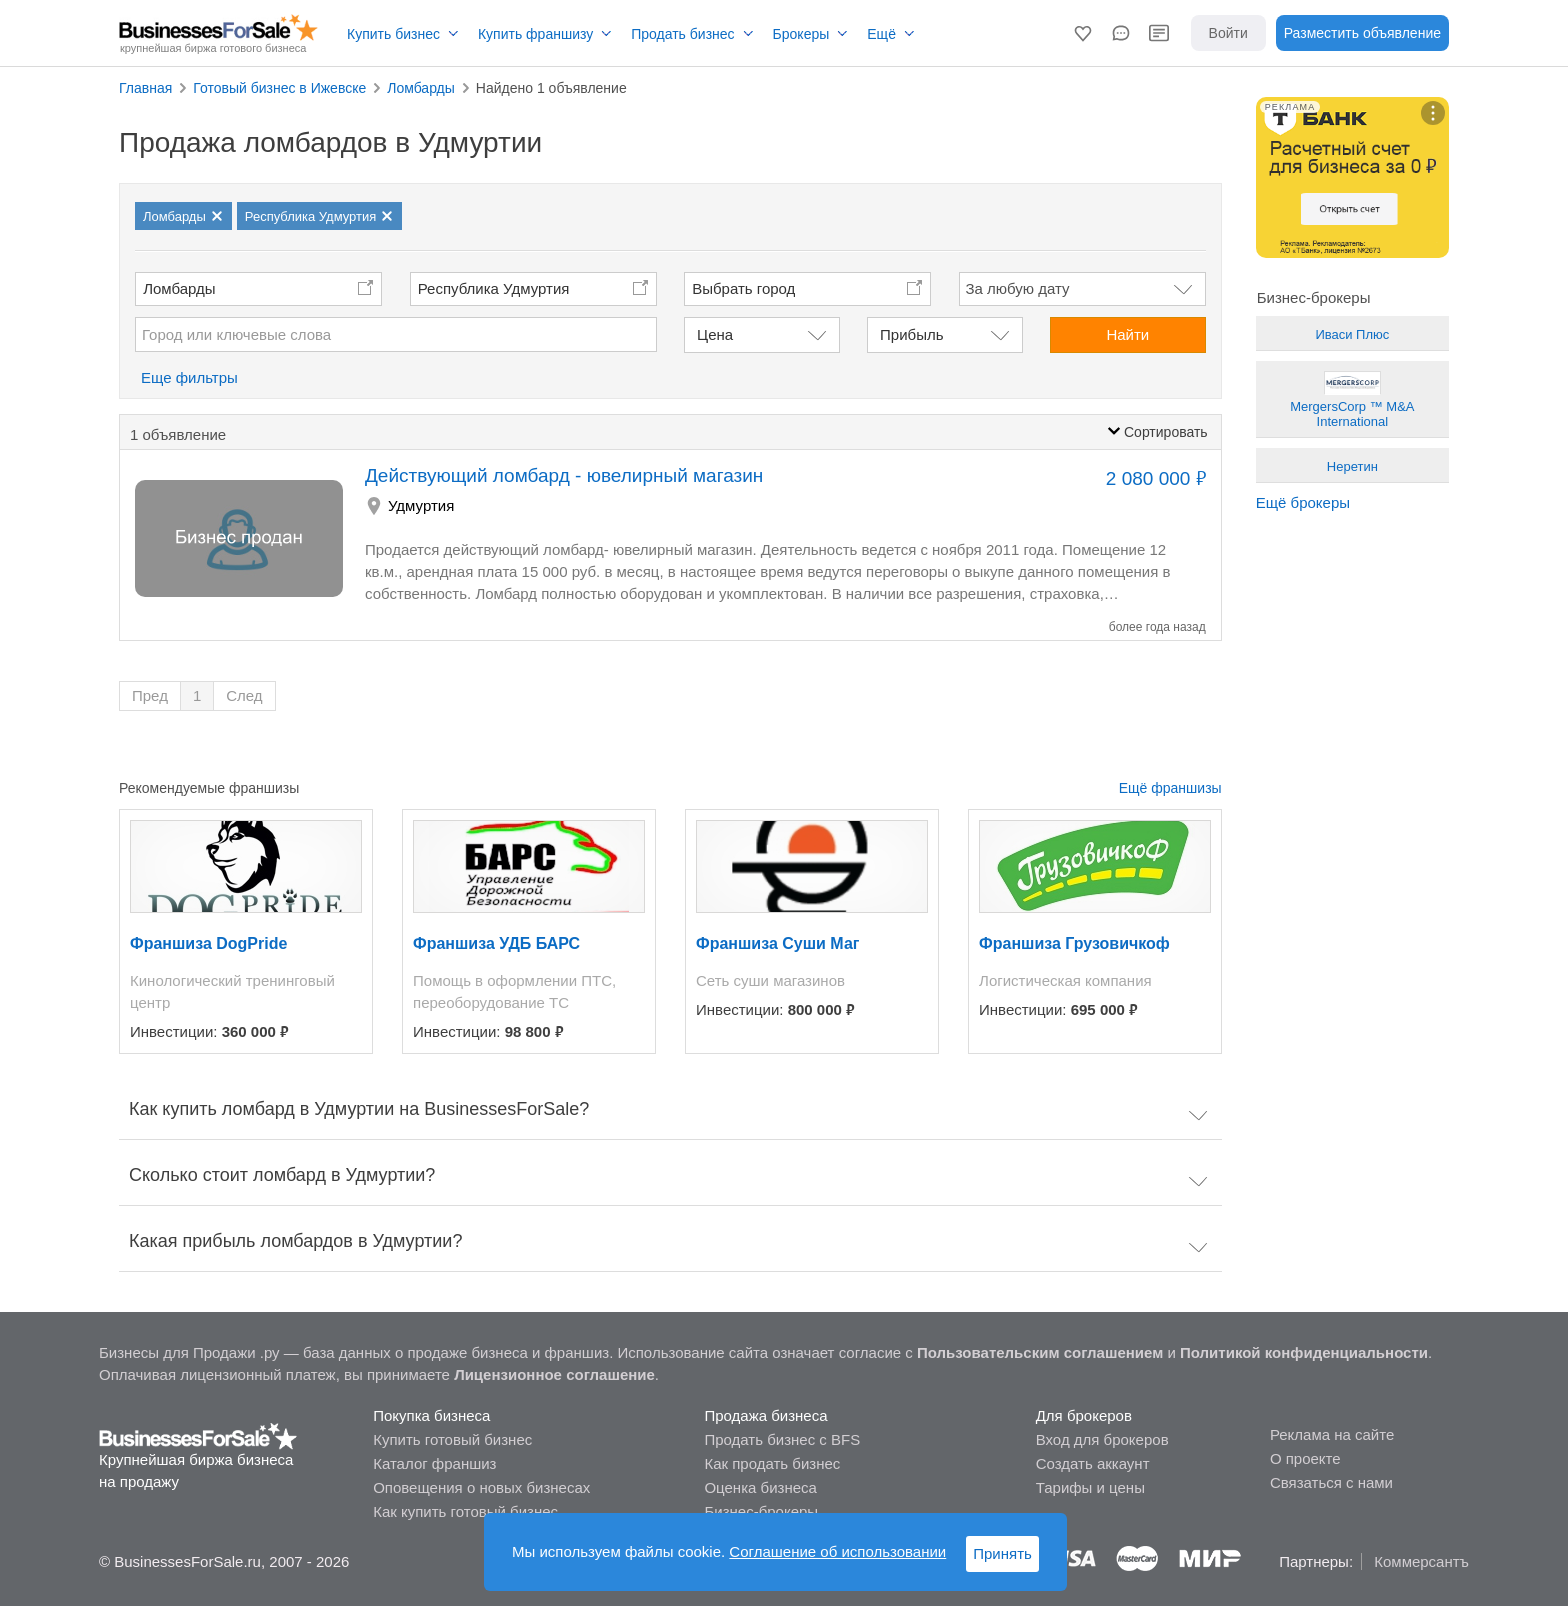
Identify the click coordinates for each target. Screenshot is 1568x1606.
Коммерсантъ (1421, 1561)
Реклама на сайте (1332, 1434)
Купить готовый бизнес (452, 1439)
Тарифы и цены (1090, 1487)
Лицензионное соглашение (554, 1374)
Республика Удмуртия (494, 288)
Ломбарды (179, 288)
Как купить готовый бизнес (465, 1511)
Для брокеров (1084, 1415)
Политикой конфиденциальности (1304, 1352)
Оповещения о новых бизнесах (481, 1487)
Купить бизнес (393, 34)
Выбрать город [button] (743, 288)
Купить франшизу (535, 34)
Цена (715, 334)
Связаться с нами (1331, 1482)
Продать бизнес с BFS (782, 1439)
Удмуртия (421, 505)
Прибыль (911, 334)
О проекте (1305, 1458)
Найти (1127, 334)
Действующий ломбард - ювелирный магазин (564, 475)
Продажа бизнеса (765, 1415)
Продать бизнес (682, 34)
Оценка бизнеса (760, 1487)
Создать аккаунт (1093, 1463)
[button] (1083, 33)
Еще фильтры (189, 377)
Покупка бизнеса (431, 1415)
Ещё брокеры (1303, 502)
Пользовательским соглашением (1040, 1352)
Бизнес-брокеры (761, 1511)
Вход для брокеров (1102, 1439)
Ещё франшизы (1170, 788)
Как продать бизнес (772, 1463)
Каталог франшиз (434, 1463)
